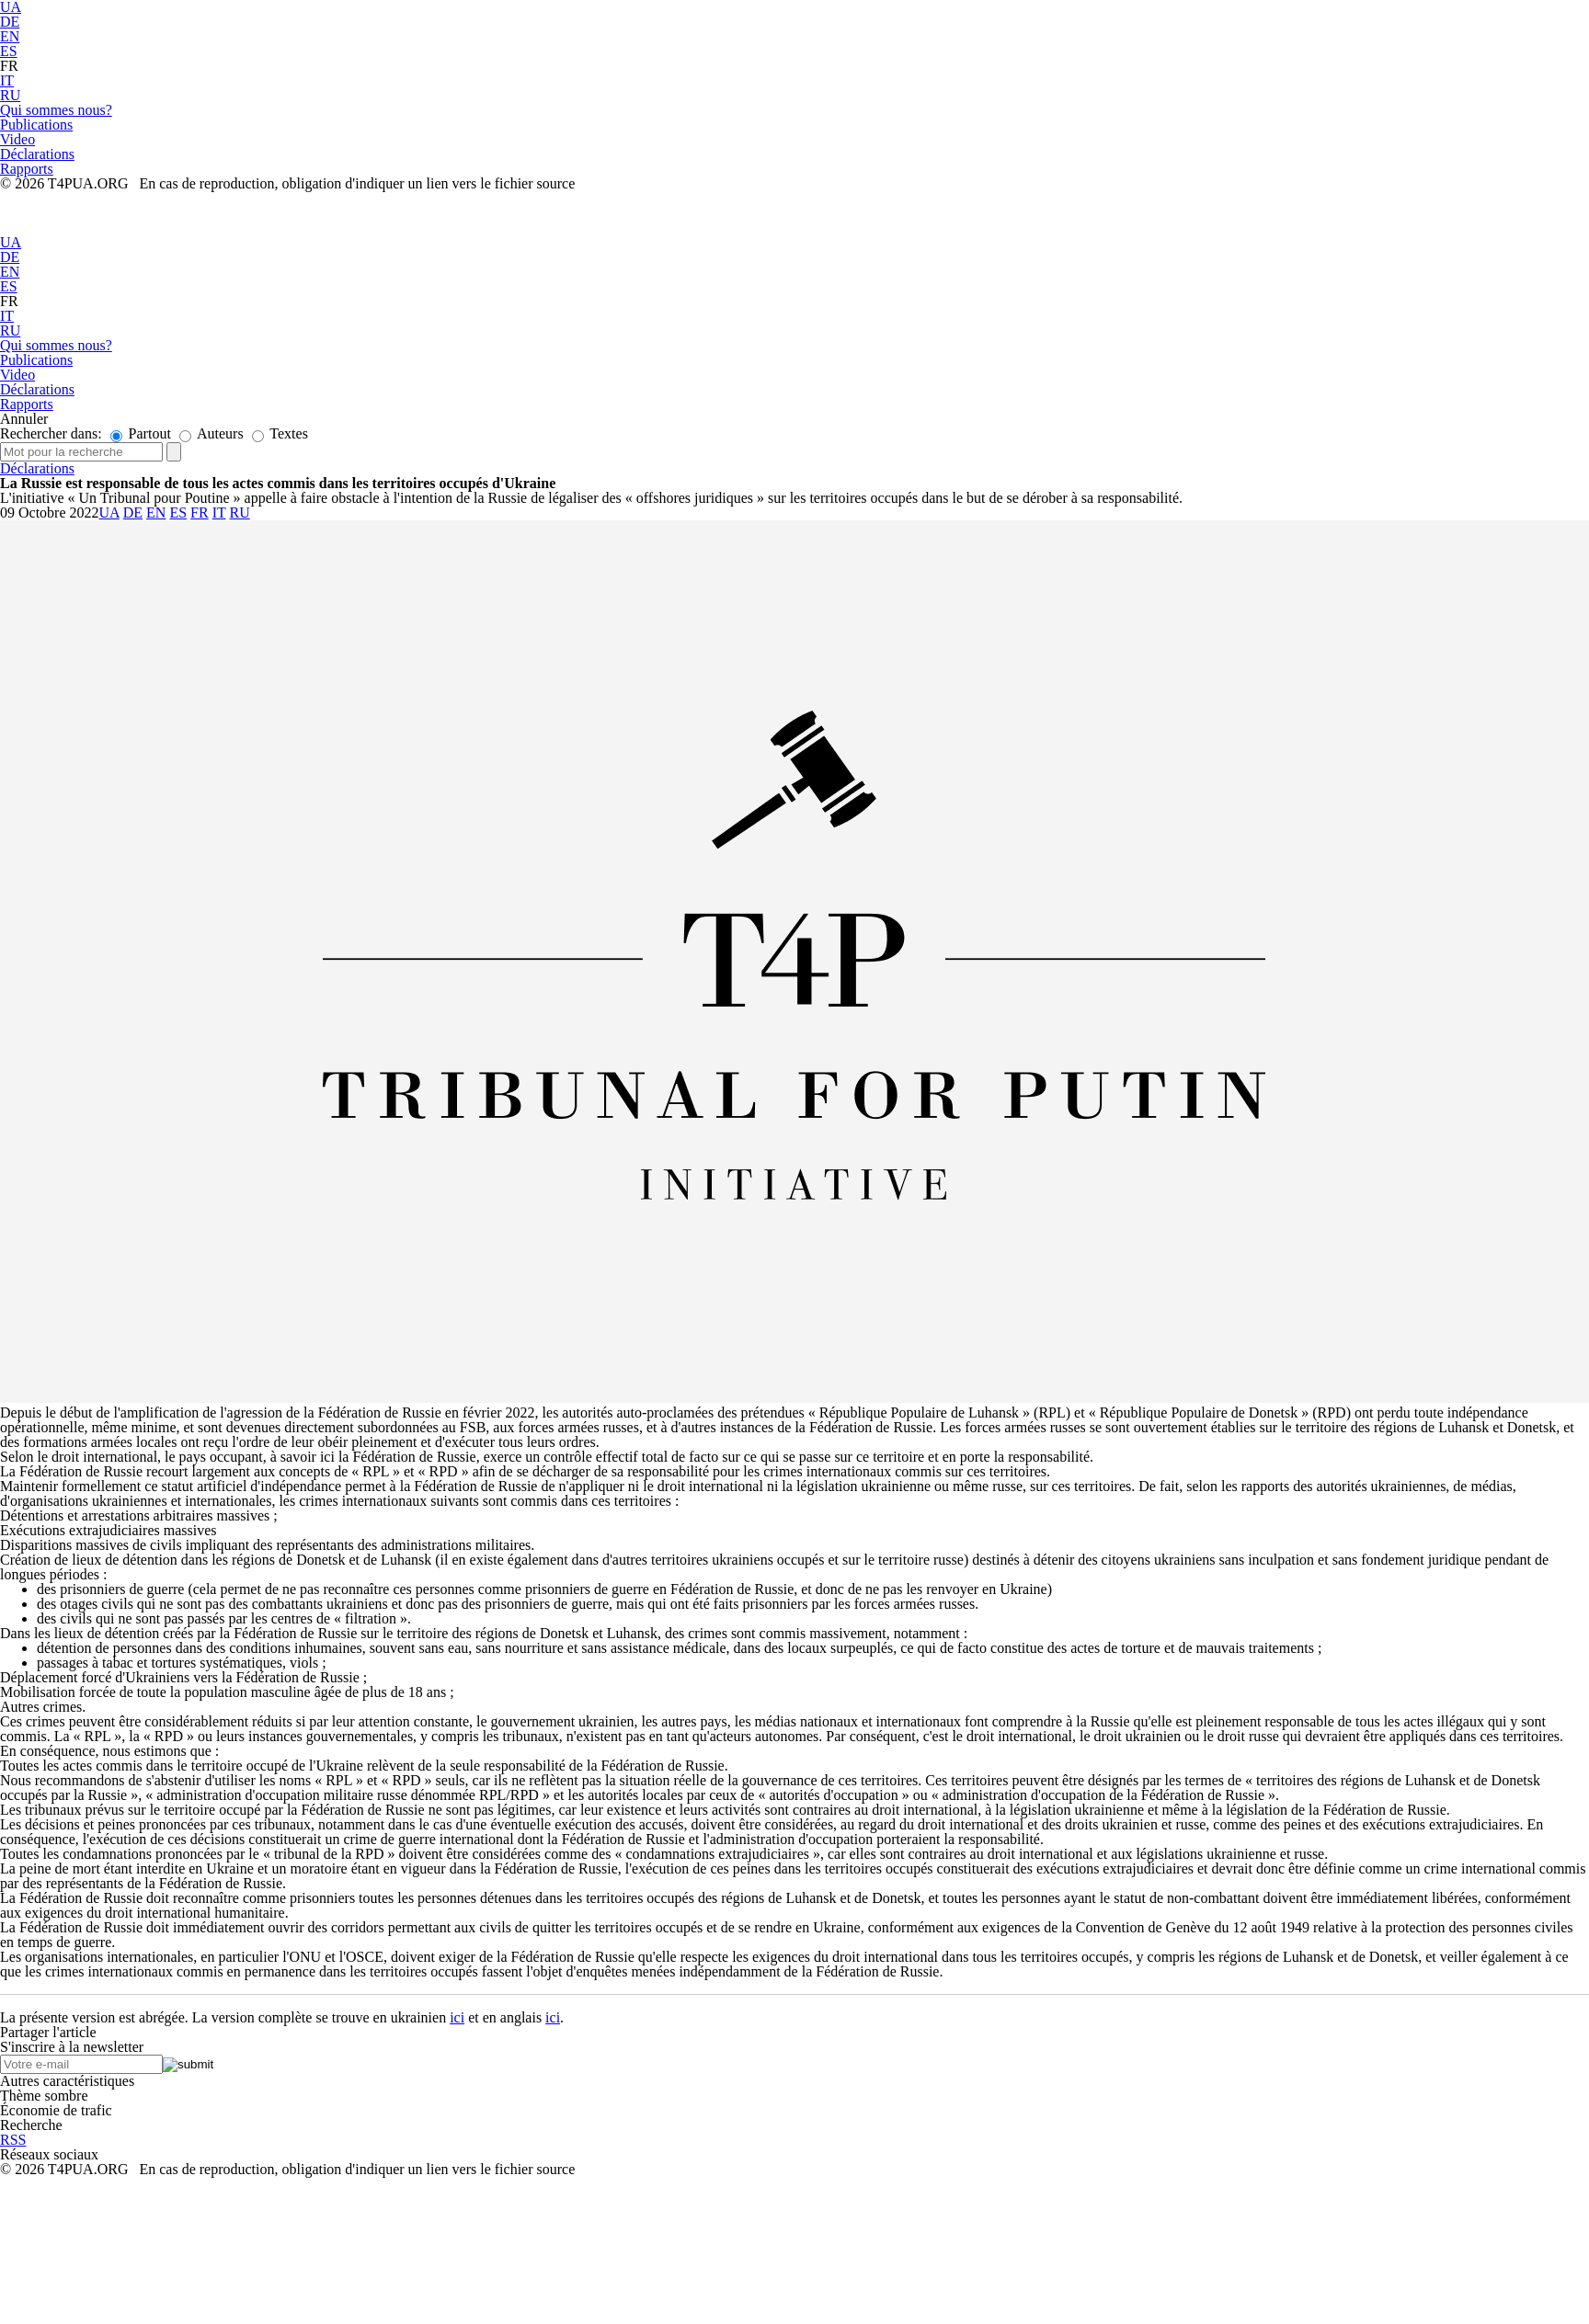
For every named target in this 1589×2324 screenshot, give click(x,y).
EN (9, 36)
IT (7, 80)
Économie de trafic (56, 2110)
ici (457, 2017)
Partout (140, 433)
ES (8, 51)
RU (10, 95)
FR (9, 66)
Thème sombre (44, 2095)
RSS (13, 2139)
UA (10, 242)
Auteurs (211, 433)
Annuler (24, 419)
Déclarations (37, 468)
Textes (280, 433)
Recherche (31, 2125)
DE (9, 21)
